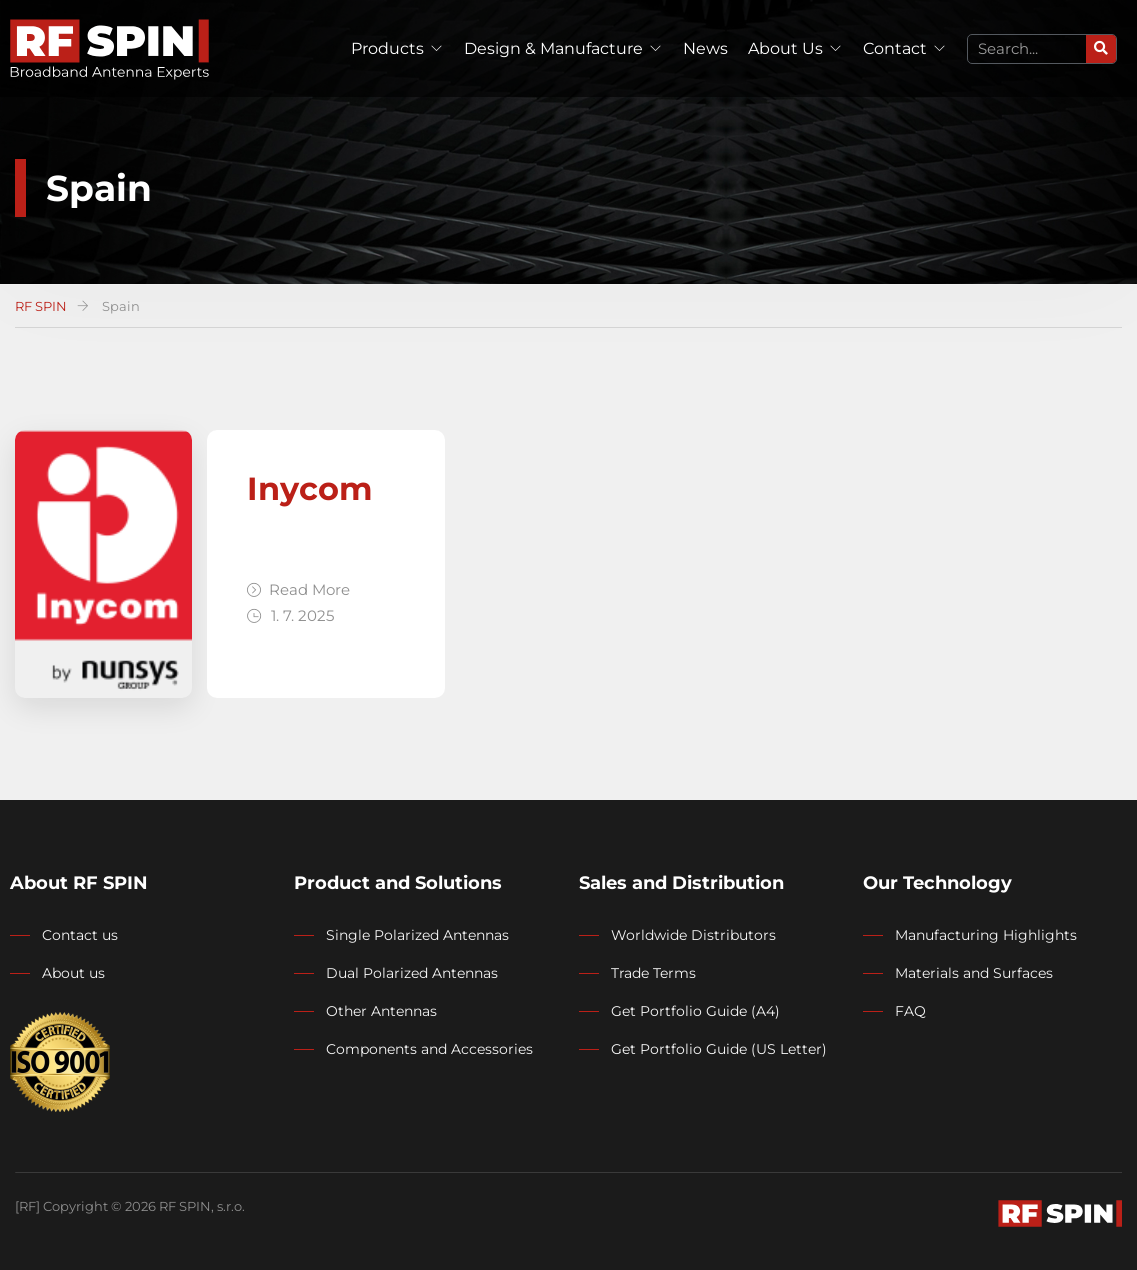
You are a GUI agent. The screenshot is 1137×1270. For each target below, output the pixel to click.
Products (387, 48)
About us (73, 973)
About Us (785, 48)
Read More (298, 589)
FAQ (910, 1011)
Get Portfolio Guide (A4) (695, 1011)
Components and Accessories (429, 1049)
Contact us (80, 935)
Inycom (310, 488)
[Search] (1101, 49)
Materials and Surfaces (974, 973)
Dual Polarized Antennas (412, 973)
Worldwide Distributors (693, 935)
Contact (895, 48)
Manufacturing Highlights (986, 935)
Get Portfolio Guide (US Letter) (719, 1049)
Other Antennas (381, 1011)
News (705, 48)
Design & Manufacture (553, 48)
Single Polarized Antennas (417, 935)
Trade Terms (653, 973)
